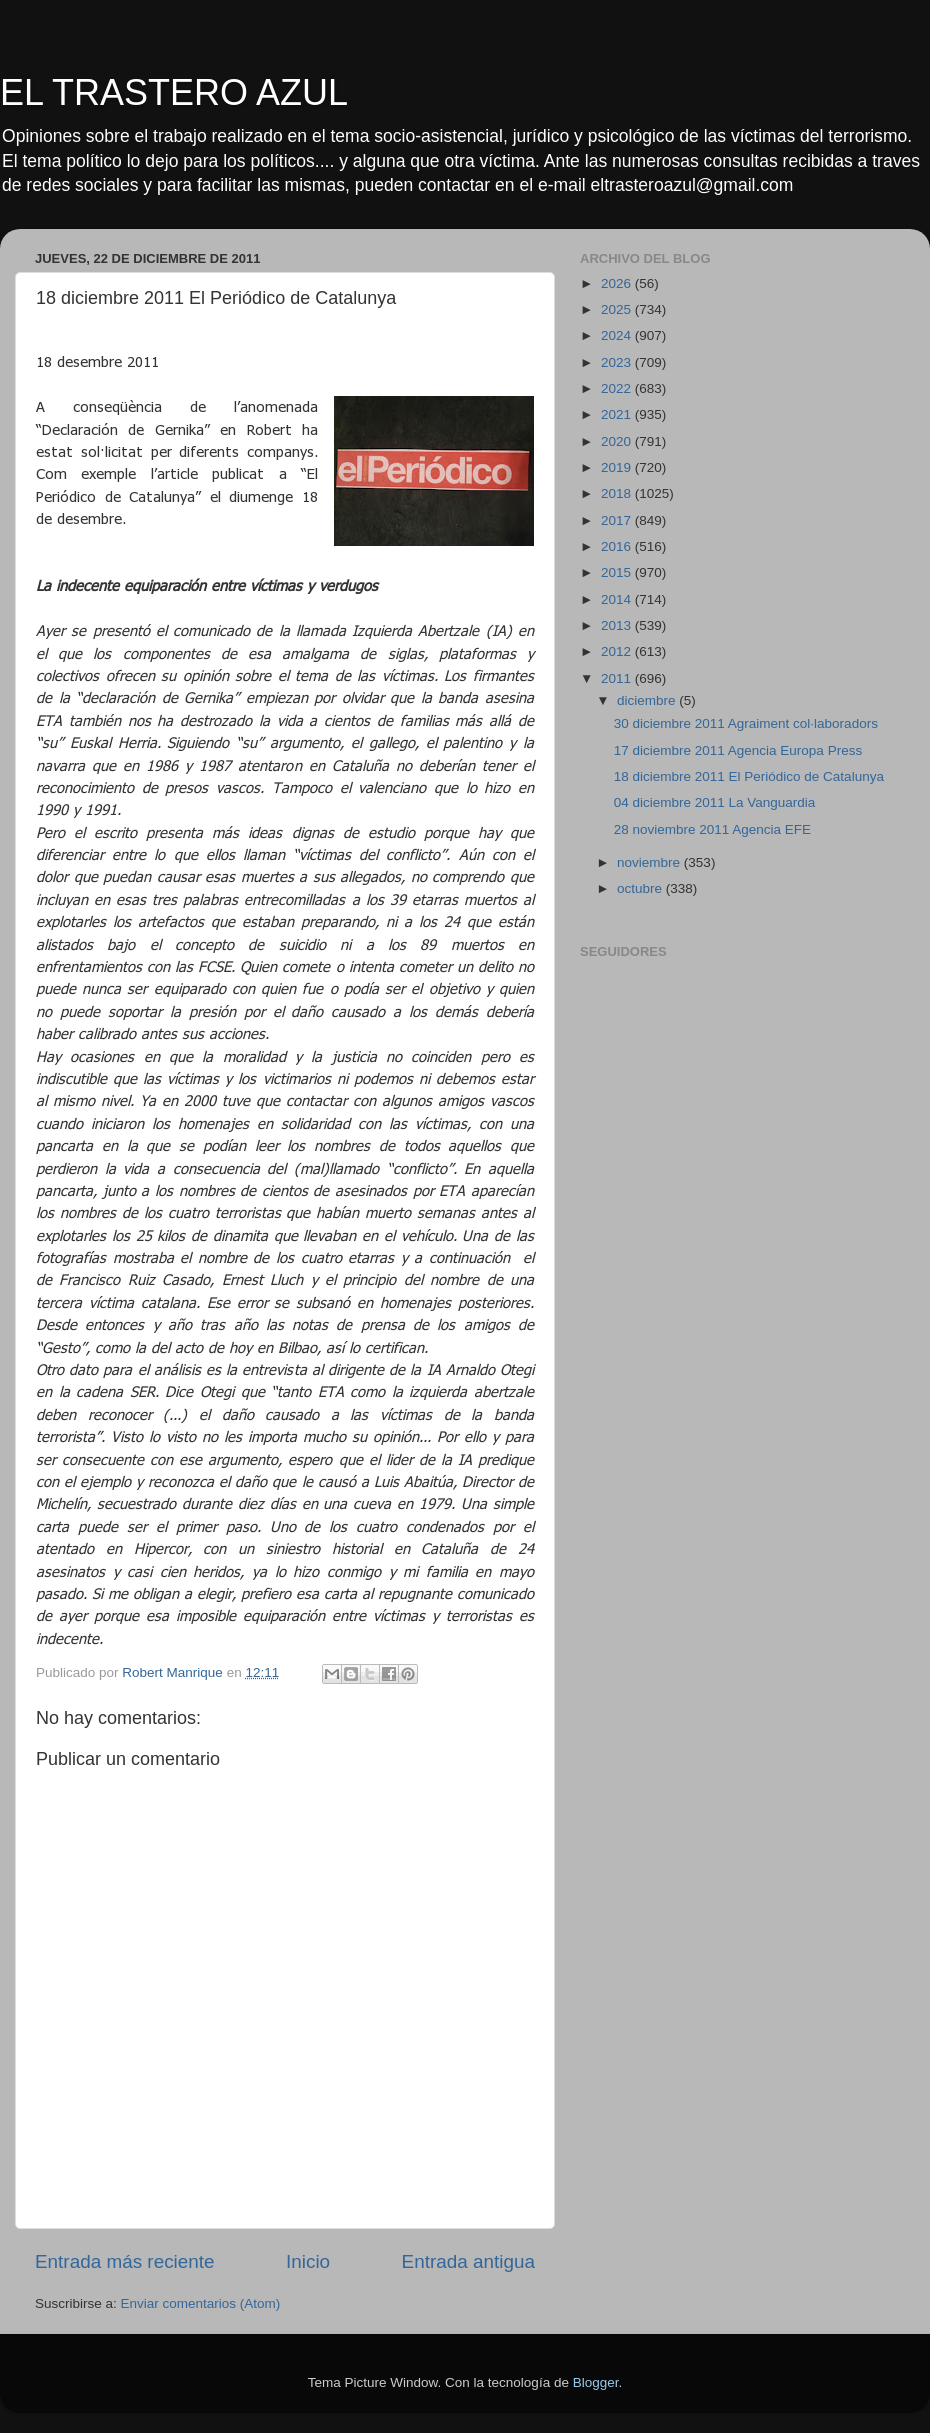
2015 (618, 572)
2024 (618, 335)
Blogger (596, 2382)
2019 (618, 467)
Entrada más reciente (125, 2261)
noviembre (650, 862)
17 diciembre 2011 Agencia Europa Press (738, 750)
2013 (618, 625)
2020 (618, 441)
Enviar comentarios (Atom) (201, 2303)
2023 (618, 362)
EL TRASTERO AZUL (174, 92)
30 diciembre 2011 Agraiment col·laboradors (746, 723)
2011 (618, 678)
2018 (618, 493)
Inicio (308, 2261)
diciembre (648, 700)
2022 (618, 388)
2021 (618, 414)
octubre (641, 888)
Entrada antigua (468, 2261)
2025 (618, 309)
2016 (618, 546)
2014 (618, 599)
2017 (618, 520)
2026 (618, 283)
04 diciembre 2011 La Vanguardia (715, 802)
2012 (618, 651)
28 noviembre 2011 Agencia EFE (712, 829)
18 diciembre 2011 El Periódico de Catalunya (749, 776)
